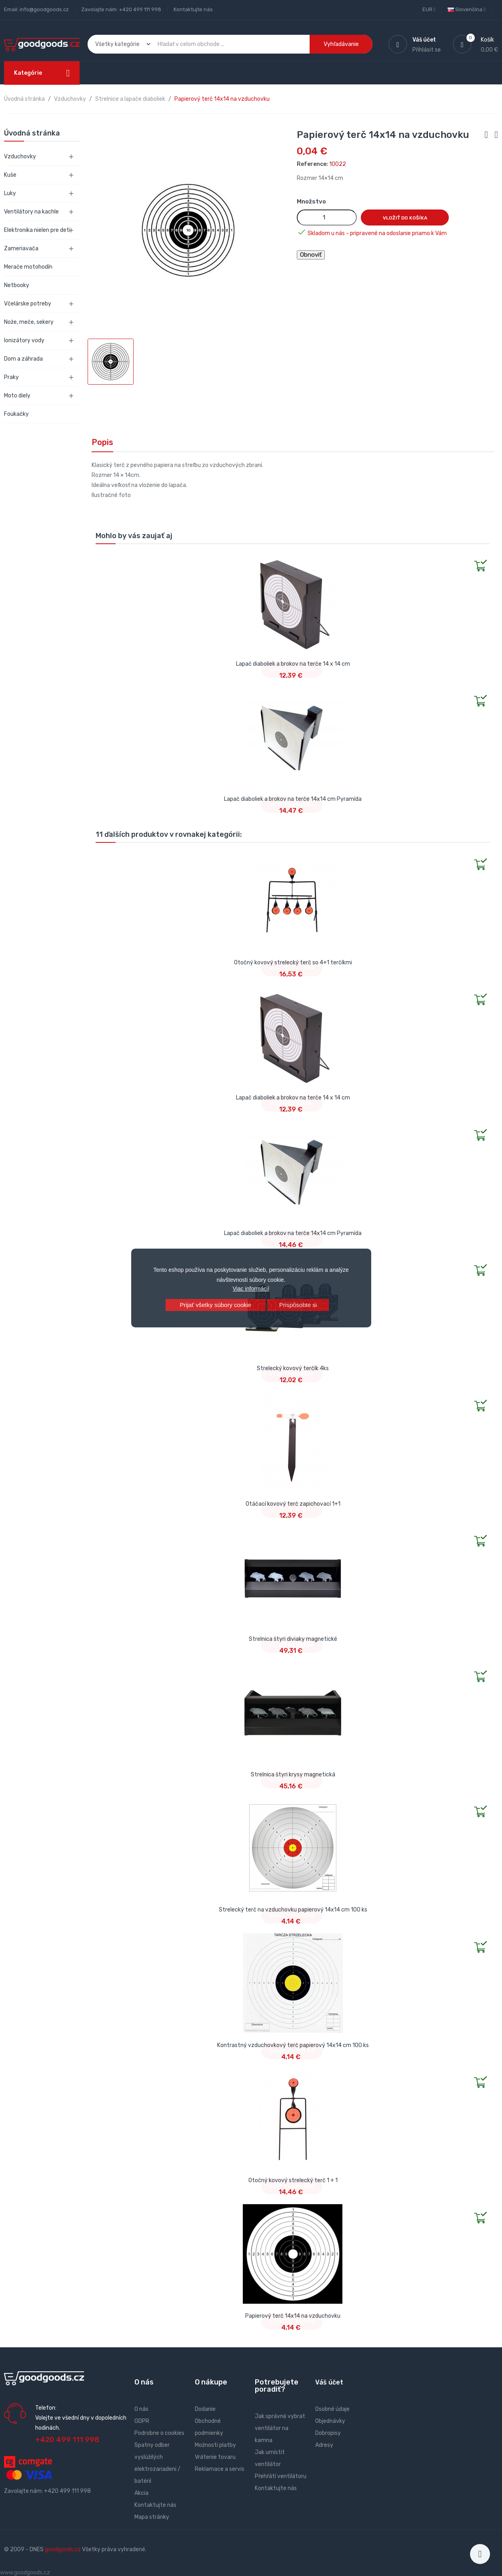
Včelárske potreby (27, 303)
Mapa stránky (151, 2517)
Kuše (10, 175)
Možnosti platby (215, 2445)
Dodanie (205, 2409)
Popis (102, 442)
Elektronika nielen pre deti (37, 230)
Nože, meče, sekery (29, 322)
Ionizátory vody (24, 340)
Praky (11, 377)
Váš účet (329, 2382)
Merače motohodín (28, 266)
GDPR (141, 2421)
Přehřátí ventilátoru (280, 2476)
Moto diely (17, 395)
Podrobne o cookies (159, 2433)
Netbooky (16, 285)
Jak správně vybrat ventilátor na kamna (280, 2428)
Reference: (312, 164)
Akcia (141, 2493)
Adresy (324, 2445)
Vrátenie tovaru (215, 2457)
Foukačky (16, 414)
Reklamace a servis (219, 2469)
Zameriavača (21, 248)
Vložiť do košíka (405, 218)
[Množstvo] (327, 217)
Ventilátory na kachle (31, 211)
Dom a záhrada (23, 358)
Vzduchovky (20, 156)
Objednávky (330, 2421)
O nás (141, 2409)
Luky (10, 193)
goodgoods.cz (63, 2549)
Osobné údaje (332, 2409)
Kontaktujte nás (193, 9)
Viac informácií (251, 1288)
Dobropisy (328, 2433)
